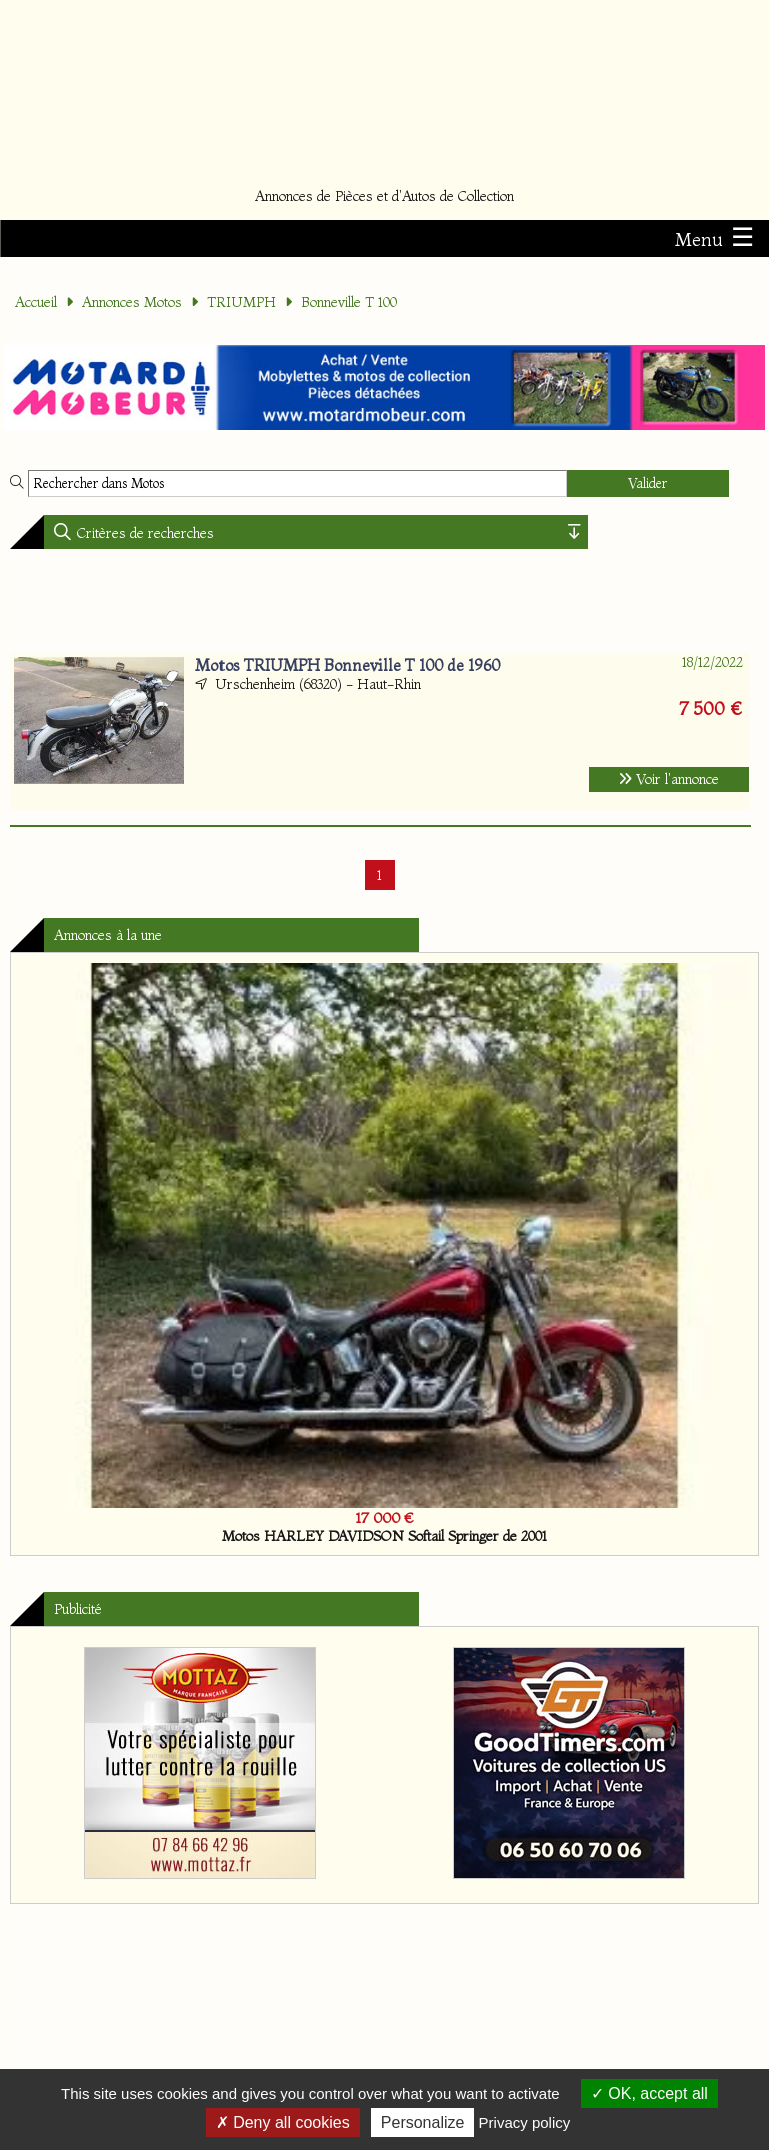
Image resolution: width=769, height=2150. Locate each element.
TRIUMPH (241, 302)
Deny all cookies (283, 2122)
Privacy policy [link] (525, 2122)
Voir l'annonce (669, 779)
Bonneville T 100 (349, 302)
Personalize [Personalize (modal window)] (423, 2122)
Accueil (36, 302)
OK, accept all (649, 2093)
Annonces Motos (132, 302)
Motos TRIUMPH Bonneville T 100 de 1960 (347, 665)
